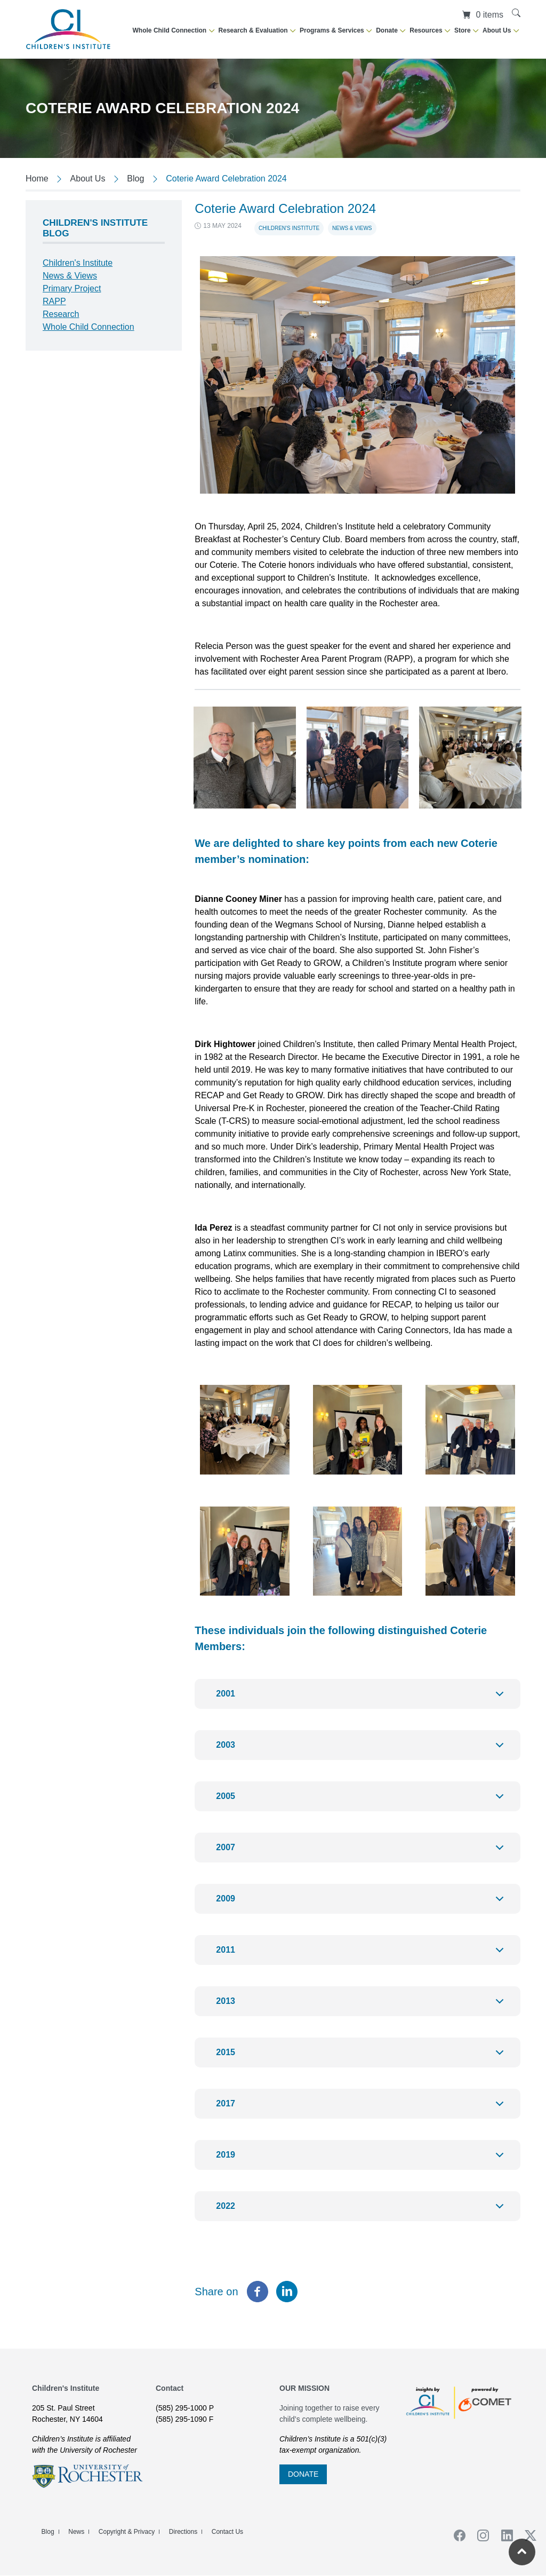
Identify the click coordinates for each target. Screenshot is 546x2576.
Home (37, 178)
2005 (362, 1801)
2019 (362, 2160)
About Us (88, 178)
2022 (362, 2211)
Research (61, 314)
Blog (135, 178)
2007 (362, 1852)
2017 (362, 2109)
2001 (362, 1699)
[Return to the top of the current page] (522, 2552)
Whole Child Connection (88, 326)
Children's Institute (289, 228)
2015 (362, 2057)
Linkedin (503, 2535)
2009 (362, 1904)
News (76, 2532)
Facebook (456, 2535)
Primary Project (72, 288)
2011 (362, 1955)
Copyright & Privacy (127, 2532)
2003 (362, 1750)
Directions (183, 2532)
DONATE (303, 2474)
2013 (362, 2006)
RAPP (54, 301)
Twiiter (527, 2535)
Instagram (480, 2535)
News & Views (352, 228)
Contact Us (227, 2532)
